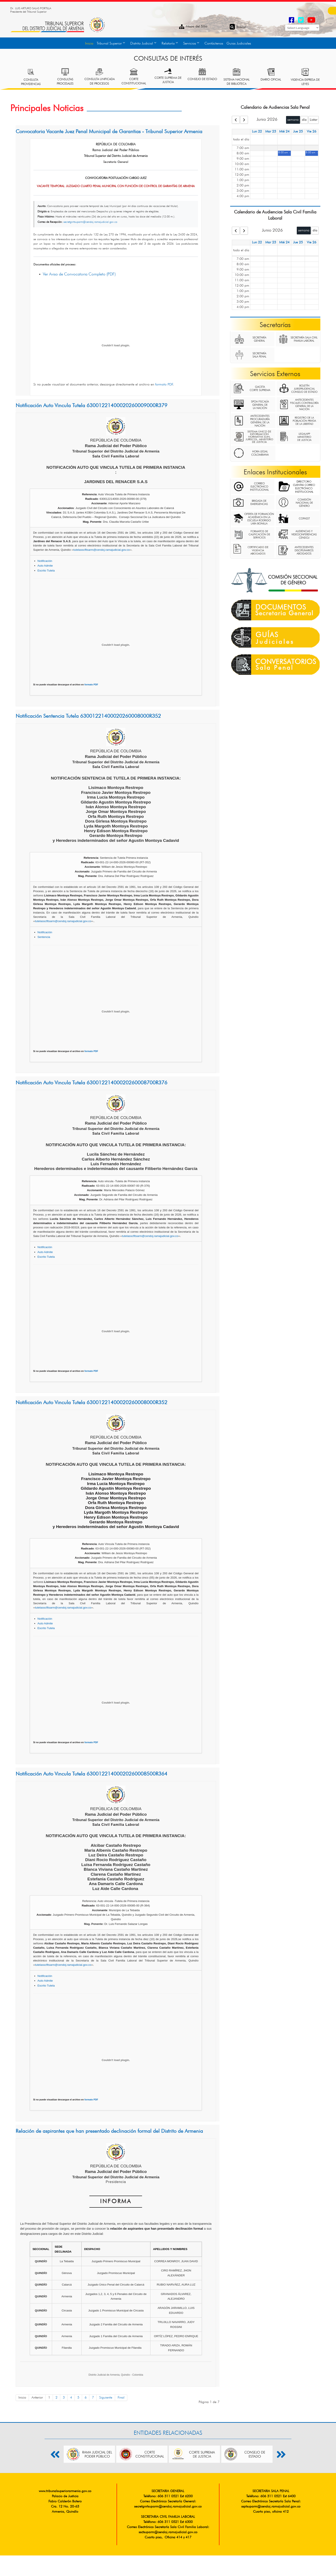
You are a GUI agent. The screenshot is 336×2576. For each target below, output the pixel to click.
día (304, 120)
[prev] (236, 120)
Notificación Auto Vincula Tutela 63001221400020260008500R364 (91, 1774)
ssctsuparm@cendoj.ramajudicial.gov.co (168, 2532)
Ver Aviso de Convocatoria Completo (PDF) (79, 274)
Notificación (45, 561)
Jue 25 (298, 131)
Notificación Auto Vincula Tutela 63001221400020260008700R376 (91, 1083)
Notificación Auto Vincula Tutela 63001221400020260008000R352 (91, 1402)
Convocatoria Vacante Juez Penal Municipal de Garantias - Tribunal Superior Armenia (109, 131)
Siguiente (105, 2397)
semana (293, 120)
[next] (244, 120)
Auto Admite (45, 565)
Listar (313, 120)
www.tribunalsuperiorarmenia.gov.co (65, 2491)
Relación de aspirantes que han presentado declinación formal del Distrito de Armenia (109, 2131)
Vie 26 (311, 131)
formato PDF (164, 384)
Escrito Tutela (46, 570)
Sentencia (44, 937)
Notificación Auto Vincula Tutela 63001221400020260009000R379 (91, 405)
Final (121, 2397)
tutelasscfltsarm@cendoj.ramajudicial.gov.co (102, 549)
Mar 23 (270, 131)
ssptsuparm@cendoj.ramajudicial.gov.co (270, 2506)
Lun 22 (257, 131)
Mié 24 (284, 131)
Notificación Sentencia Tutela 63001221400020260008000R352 (88, 716)
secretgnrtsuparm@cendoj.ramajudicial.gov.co (90, 222)
